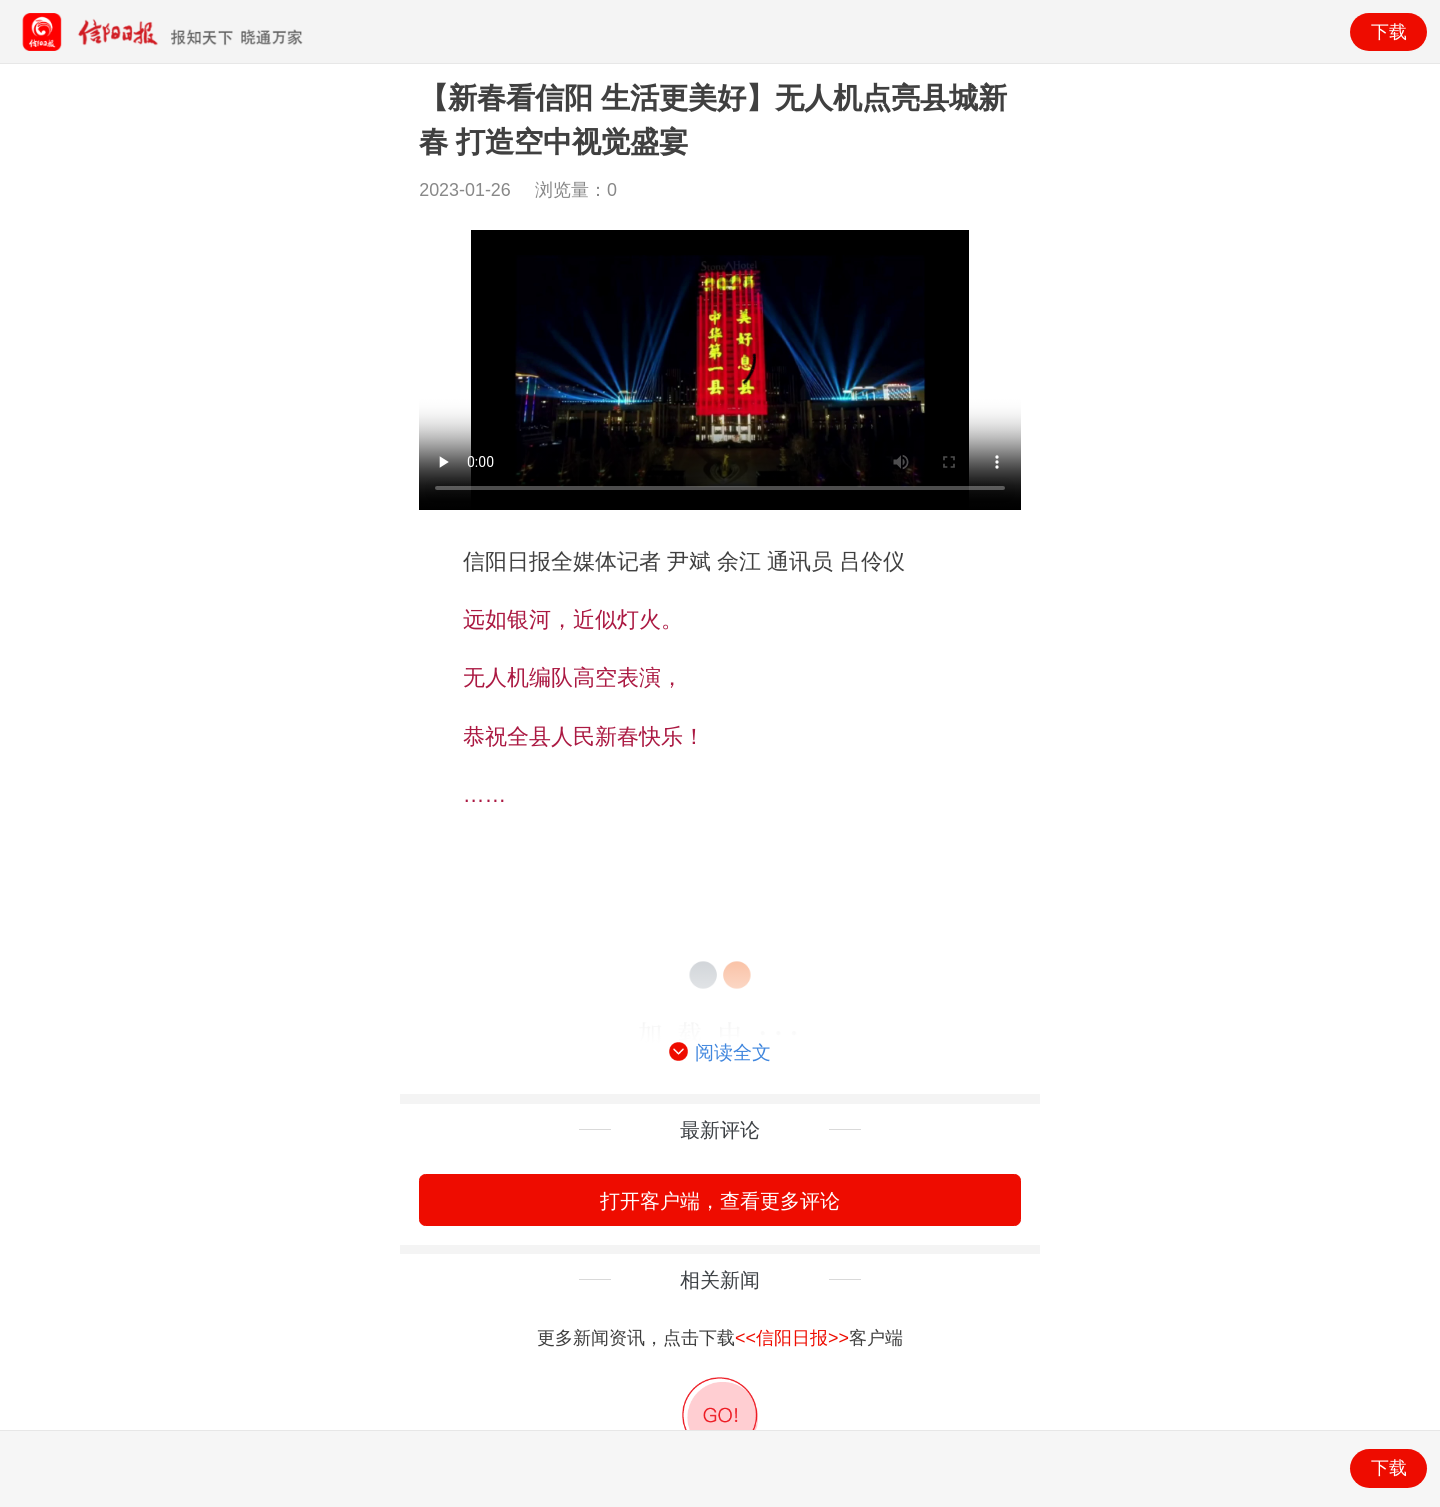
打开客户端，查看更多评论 (720, 1200)
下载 (1389, 32)
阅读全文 (720, 1053)
